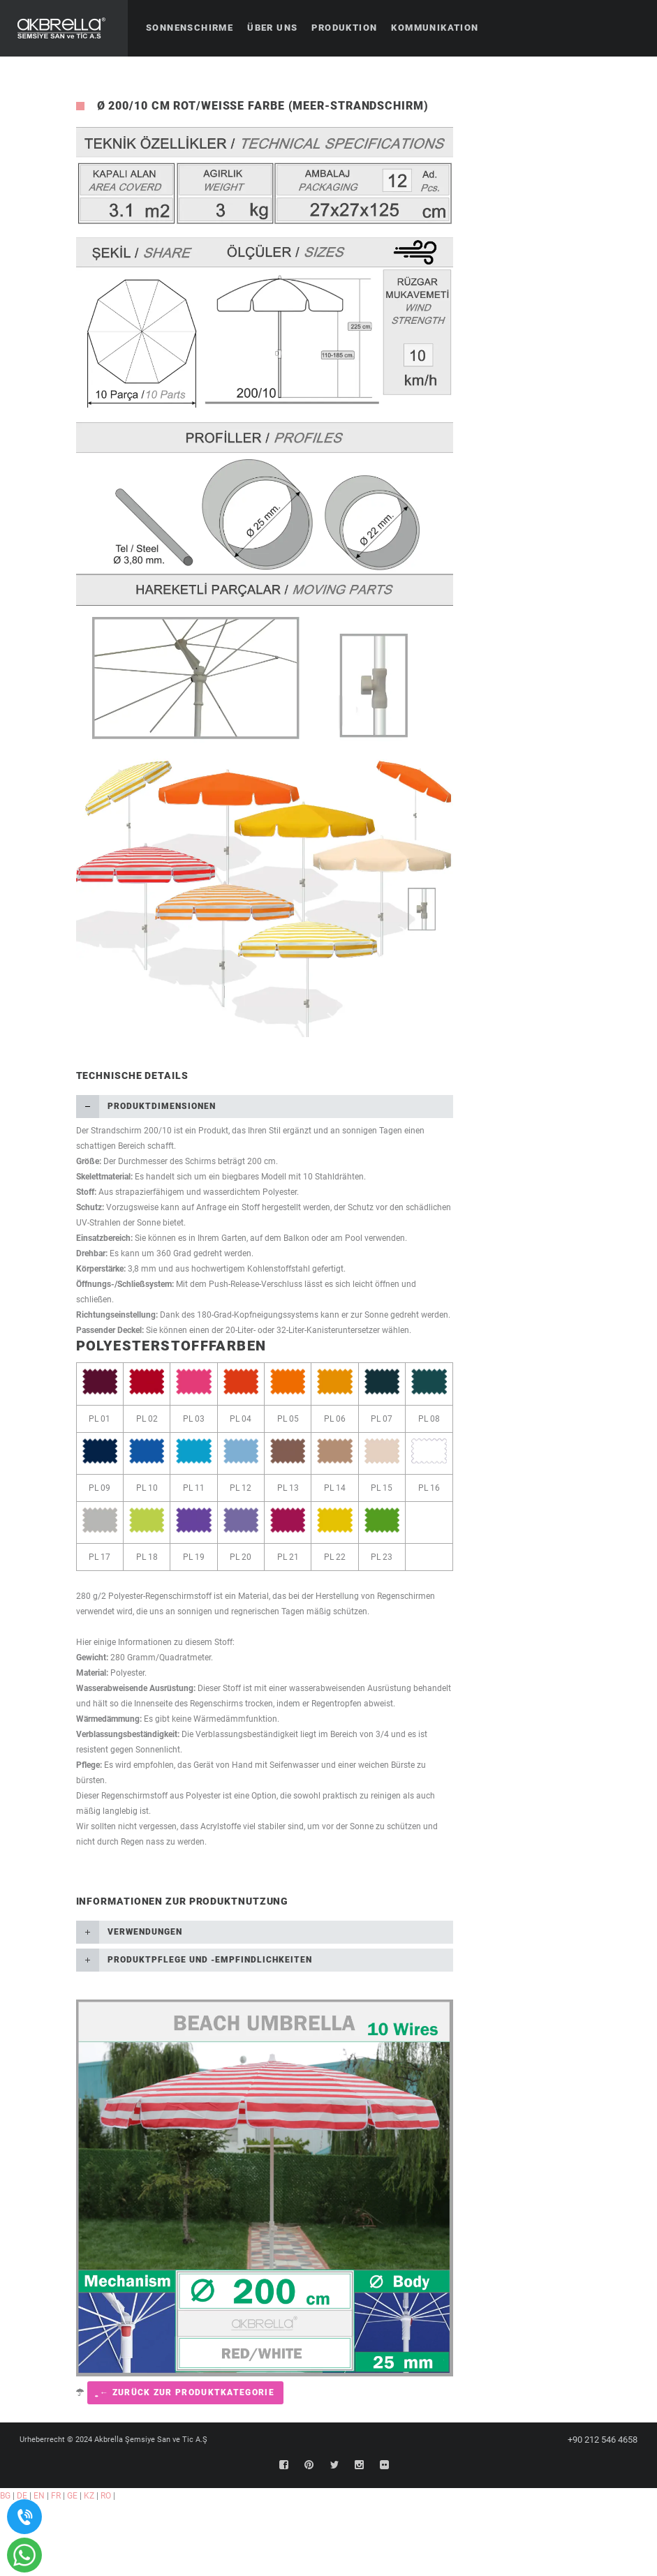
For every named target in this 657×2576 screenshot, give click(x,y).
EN (39, 2496)
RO (106, 2496)
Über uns (272, 27)
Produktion (344, 27)
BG (5, 2496)
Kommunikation (434, 27)
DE (22, 2496)
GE (72, 2496)
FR (56, 2496)
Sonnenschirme (189, 27)
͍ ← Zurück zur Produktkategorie (185, 2392)
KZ (89, 2496)
